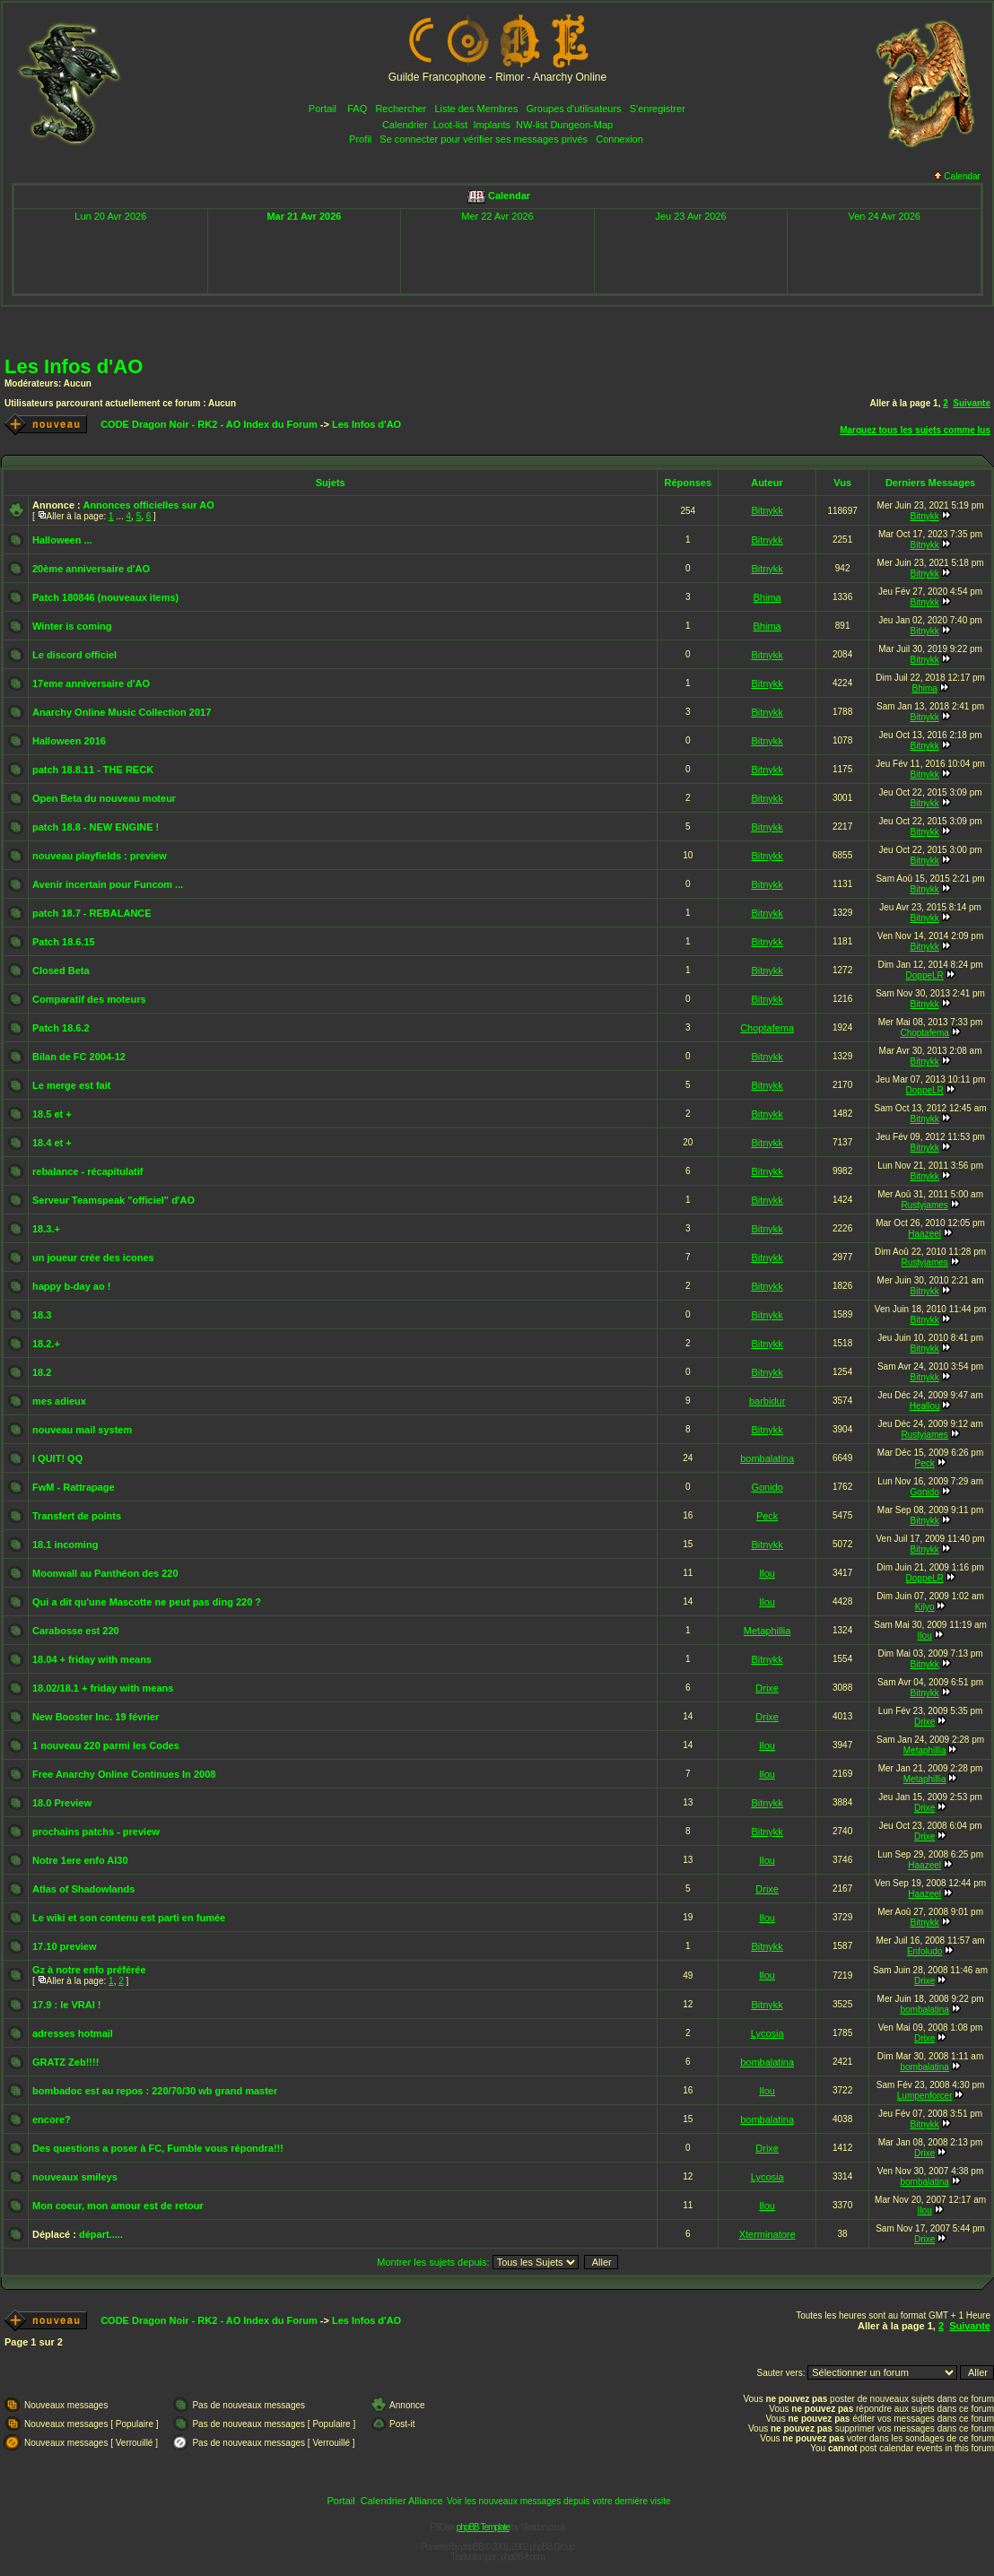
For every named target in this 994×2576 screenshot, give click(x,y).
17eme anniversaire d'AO (91, 683)
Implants (491, 124)
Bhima (767, 597)
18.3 (41, 1315)
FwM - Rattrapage (73, 1487)
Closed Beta (61, 970)
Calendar (957, 176)
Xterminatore (767, 2234)
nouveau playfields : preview (99, 855)
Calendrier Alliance (402, 2500)
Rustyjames (925, 1205)
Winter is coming (72, 626)
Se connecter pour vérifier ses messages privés (483, 139)
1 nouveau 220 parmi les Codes (105, 1745)
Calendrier (405, 124)
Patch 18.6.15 (63, 941)
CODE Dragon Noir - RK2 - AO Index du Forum (209, 424)
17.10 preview (64, 1946)
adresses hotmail (72, 2033)
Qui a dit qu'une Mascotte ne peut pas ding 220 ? (146, 1602)
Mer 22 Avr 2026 (497, 216)
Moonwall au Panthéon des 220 (105, 1573)
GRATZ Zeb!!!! (65, 2062)
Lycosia (767, 2033)
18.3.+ (46, 1228)
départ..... (101, 2234)
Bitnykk (766, 510)
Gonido (766, 1487)
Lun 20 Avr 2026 (110, 216)
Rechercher (400, 108)
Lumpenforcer (925, 2096)
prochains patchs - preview (96, 1831)
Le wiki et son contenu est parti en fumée (128, 1917)
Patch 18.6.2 (61, 1028)
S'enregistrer (657, 108)
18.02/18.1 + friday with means (102, 1688)
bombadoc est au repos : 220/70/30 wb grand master (154, 2090)
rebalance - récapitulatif (88, 1171)
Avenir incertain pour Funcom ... (107, 884)
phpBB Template (483, 2527)
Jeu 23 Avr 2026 (690, 216)
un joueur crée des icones (93, 1257)
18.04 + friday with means (92, 1659)
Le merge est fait (71, 1085)
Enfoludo (924, 1951)
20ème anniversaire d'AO (91, 568)
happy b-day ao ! (71, 1286)
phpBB (472, 2547)
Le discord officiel (74, 654)
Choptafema (767, 1028)
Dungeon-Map (581, 124)
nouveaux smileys (75, 2176)
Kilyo (925, 1607)
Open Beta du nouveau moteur (104, 798)
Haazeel (924, 1234)
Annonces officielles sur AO (148, 505)
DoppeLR (925, 975)
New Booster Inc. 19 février (95, 1716)
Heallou (925, 1406)
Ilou (767, 1573)
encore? (51, 2119)
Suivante (971, 403)
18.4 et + (52, 1142)
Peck (925, 1463)
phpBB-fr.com (523, 2557)
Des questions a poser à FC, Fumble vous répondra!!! (157, 2148)
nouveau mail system (82, 1429)
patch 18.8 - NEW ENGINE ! (95, 827)
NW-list (531, 124)
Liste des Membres (476, 108)
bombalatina (767, 1458)
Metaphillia (767, 1630)
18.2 (41, 1372)
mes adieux (59, 1401)
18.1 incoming (65, 1544)
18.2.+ (46, 1343)
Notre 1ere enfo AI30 (80, 1860)
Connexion (619, 139)
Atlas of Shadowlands (83, 1889)
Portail (322, 108)
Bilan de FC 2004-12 (79, 1056)
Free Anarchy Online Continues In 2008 (123, 1774)
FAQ (357, 108)
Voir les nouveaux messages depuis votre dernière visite (559, 2501)
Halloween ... (62, 540)
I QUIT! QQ (57, 1458)
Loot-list (450, 124)
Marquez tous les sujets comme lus (915, 430)
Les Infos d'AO (73, 366)
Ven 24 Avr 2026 (884, 216)
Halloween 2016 (69, 740)
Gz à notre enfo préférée (89, 1969)
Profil (360, 139)
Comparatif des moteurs (89, 999)
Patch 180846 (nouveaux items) (105, 597)
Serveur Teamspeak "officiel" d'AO (113, 1200)
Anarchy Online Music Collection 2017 (121, 712)
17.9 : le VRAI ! (66, 2004)
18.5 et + (52, 1114)
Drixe (767, 1688)
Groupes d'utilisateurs (574, 108)
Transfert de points (76, 1515)
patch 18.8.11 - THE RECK (92, 769)
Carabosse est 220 (75, 1630)
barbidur (767, 1401)
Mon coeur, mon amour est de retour (118, 2205)
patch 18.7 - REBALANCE (92, 913)
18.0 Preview (62, 1802)
